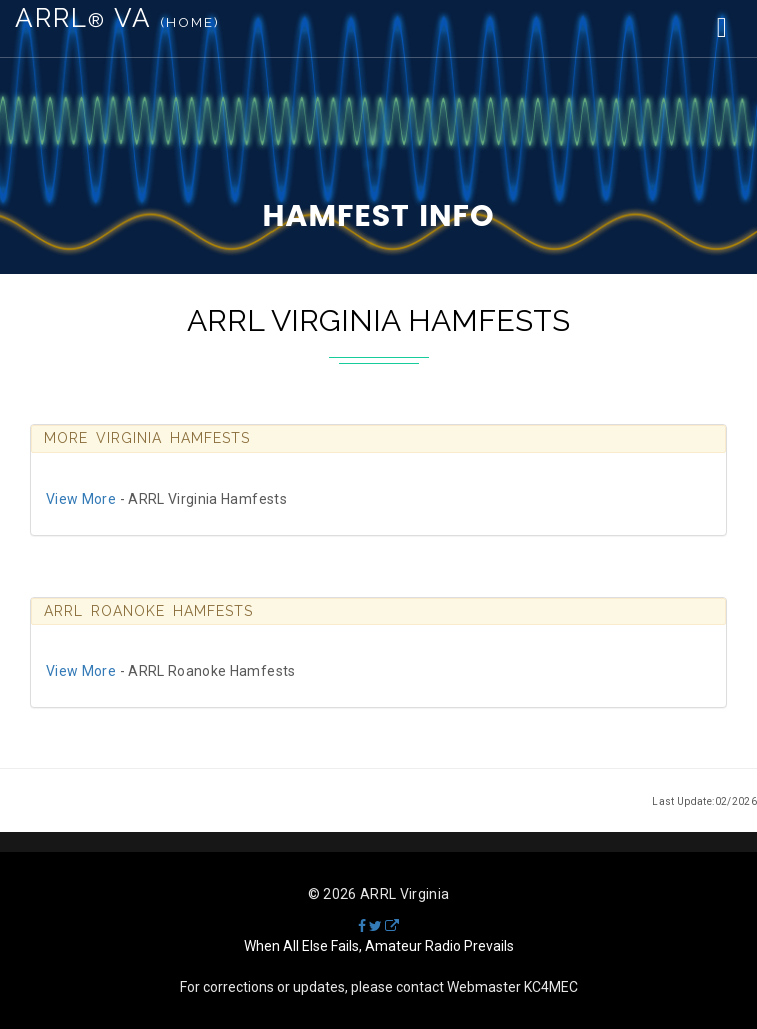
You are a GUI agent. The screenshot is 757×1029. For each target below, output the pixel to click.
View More (81, 499)
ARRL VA (117, 18)
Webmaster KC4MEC (512, 987)
